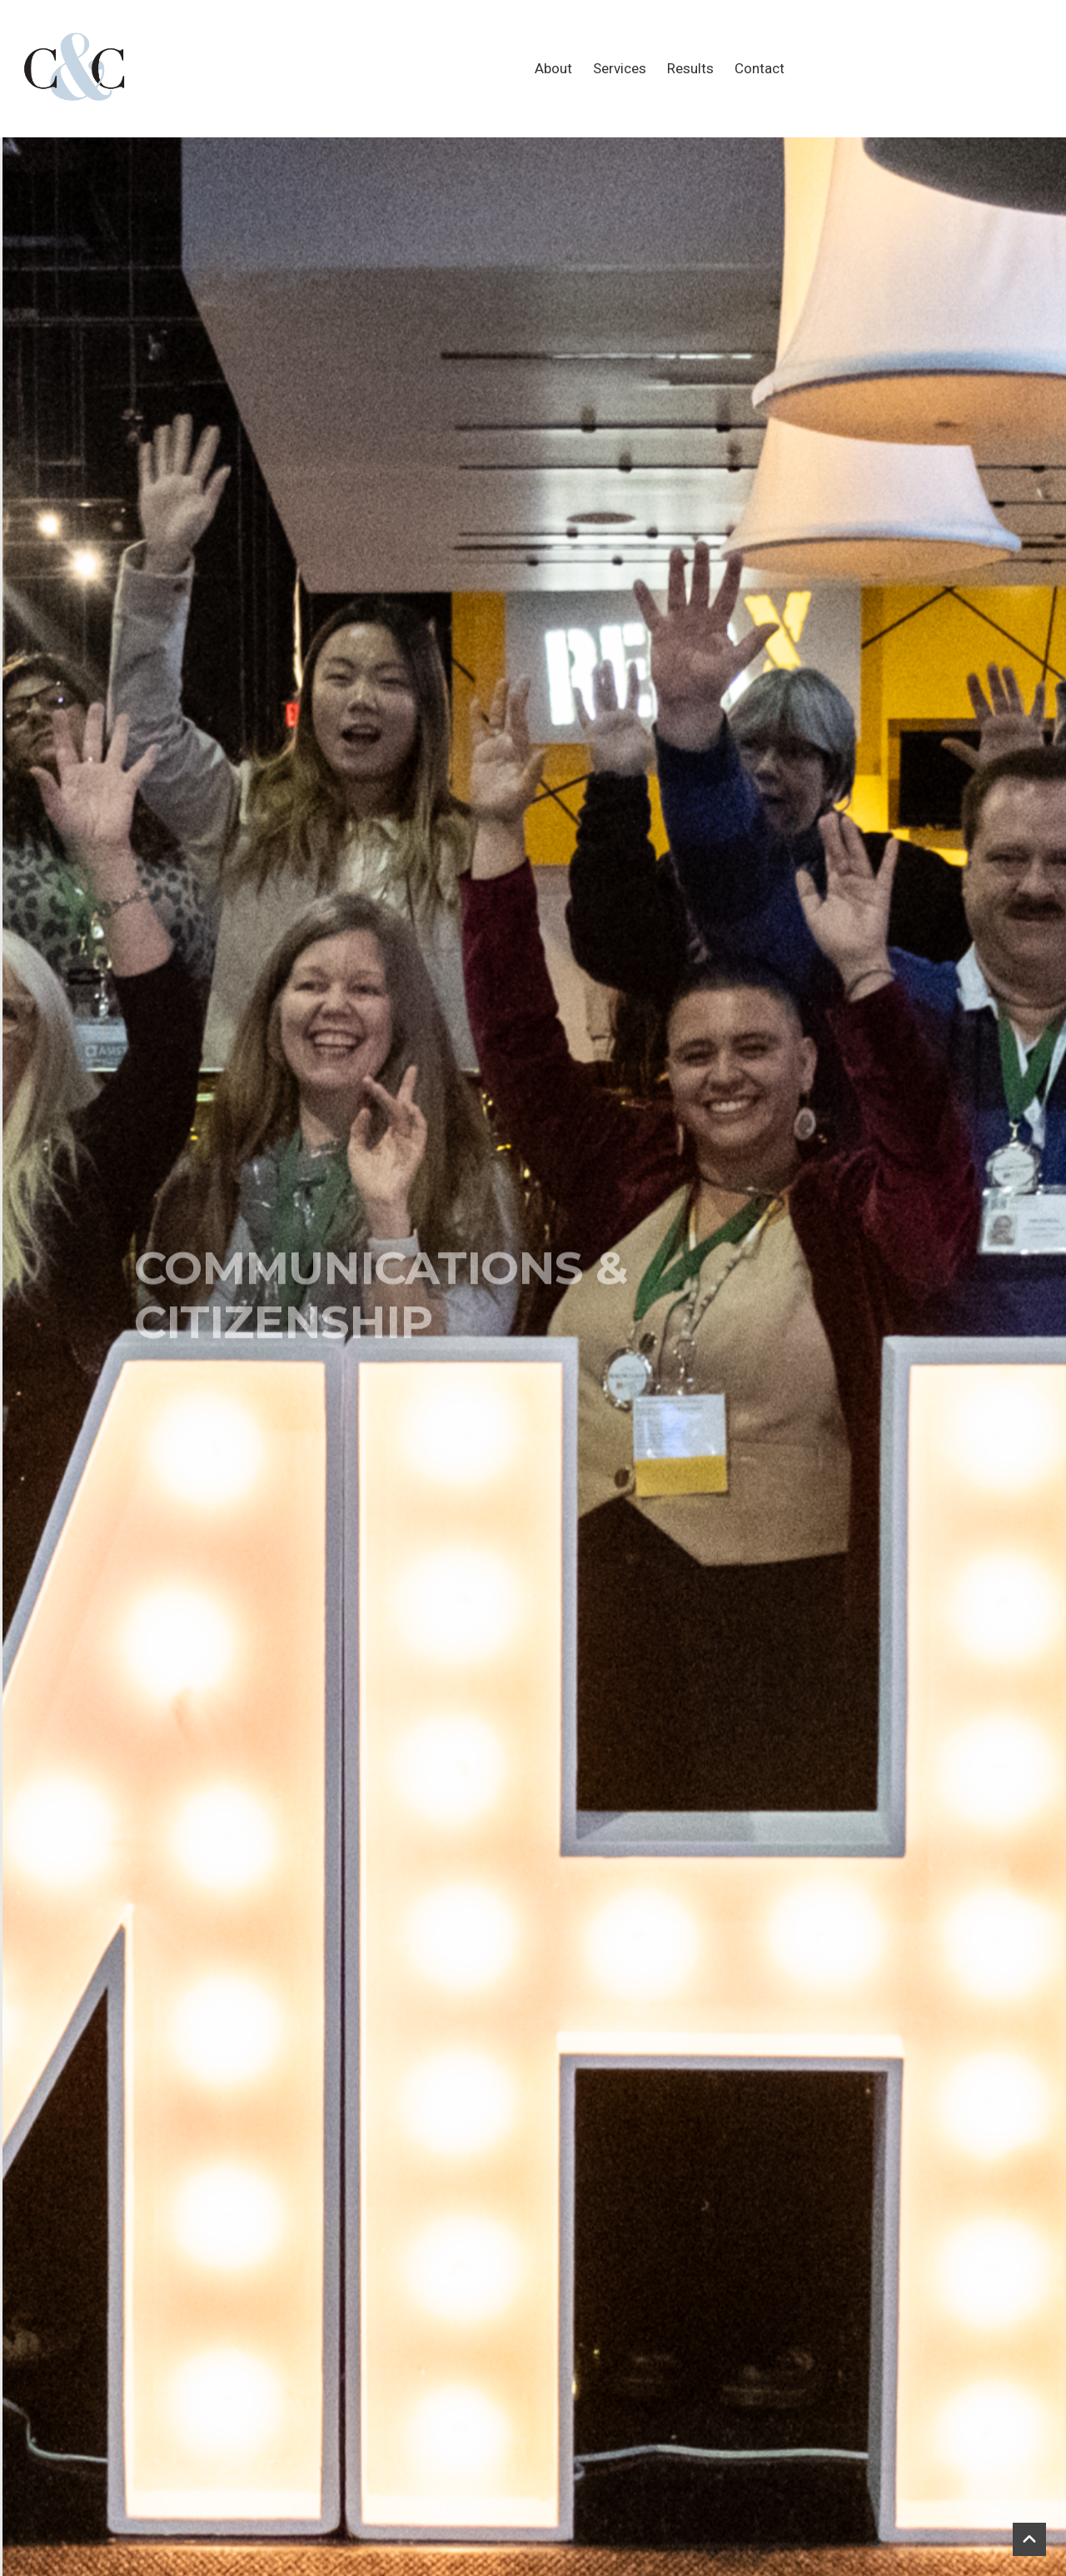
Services (619, 68)
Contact (760, 68)
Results (690, 68)
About (553, 68)
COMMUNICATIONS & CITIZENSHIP (381, 1345)
